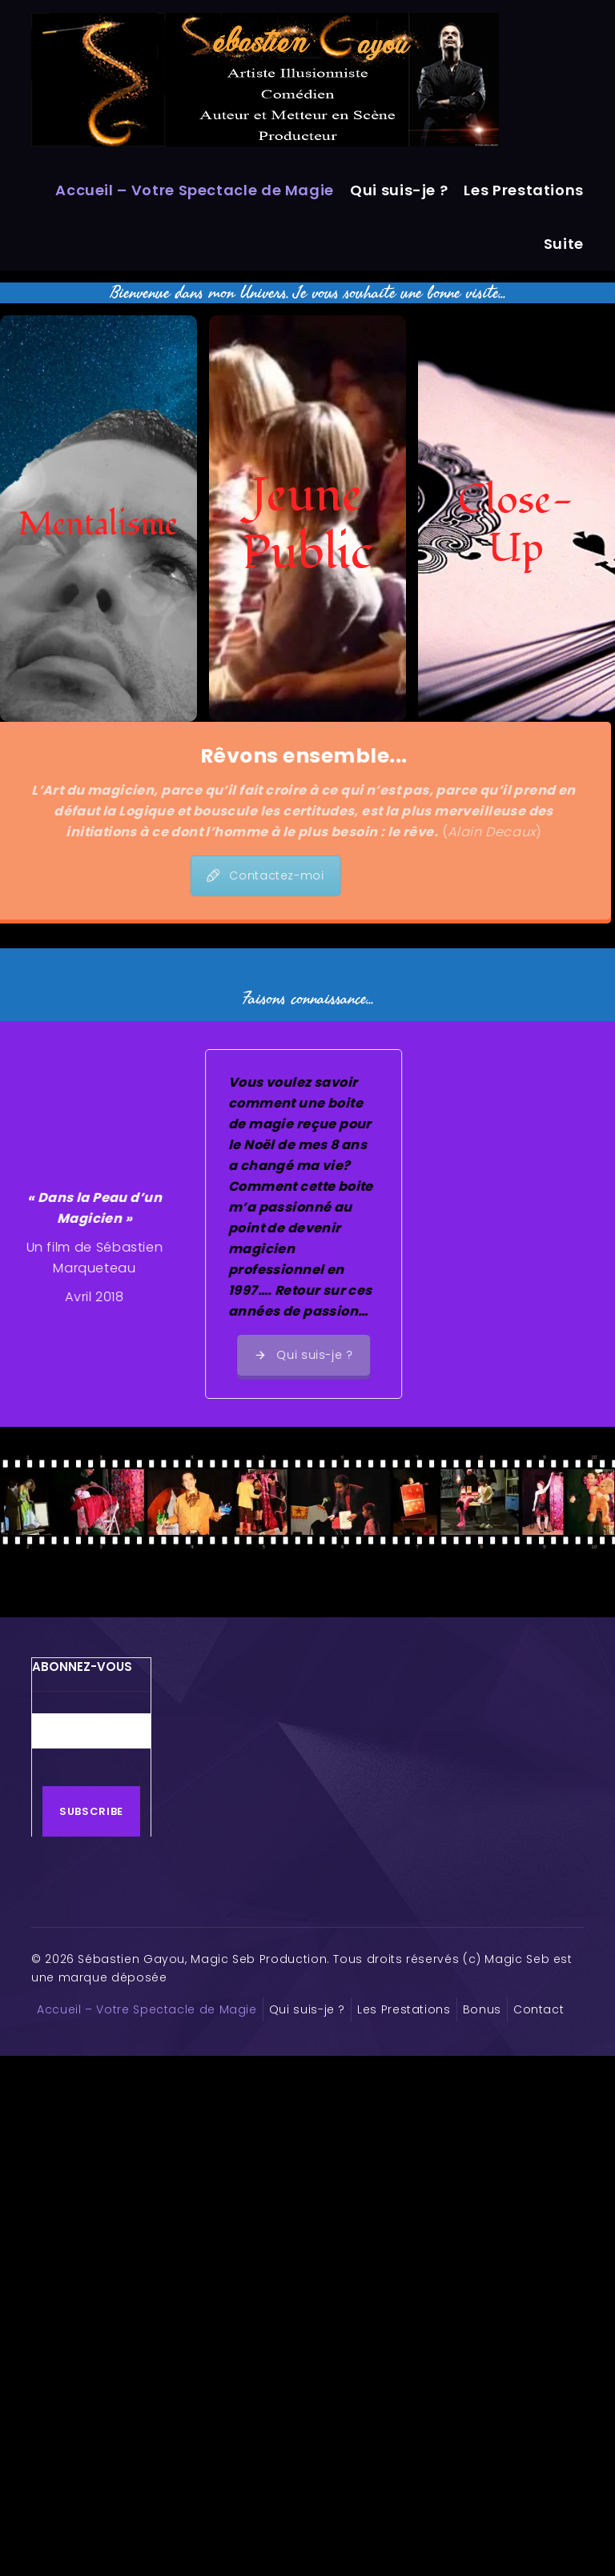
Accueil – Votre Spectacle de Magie (194, 190)
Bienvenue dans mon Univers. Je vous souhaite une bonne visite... (308, 293)
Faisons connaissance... (308, 999)
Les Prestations (524, 190)
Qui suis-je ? (399, 190)
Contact (538, 2009)
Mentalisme (98, 525)
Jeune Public (307, 525)
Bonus (482, 2009)
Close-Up (516, 524)
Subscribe (91, 1811)
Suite (564, 244)
